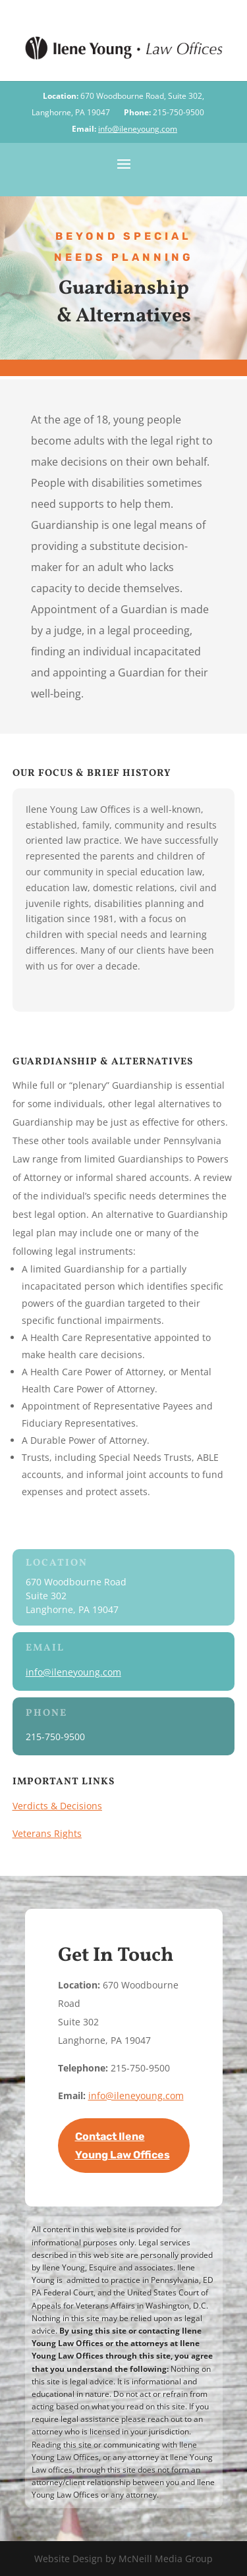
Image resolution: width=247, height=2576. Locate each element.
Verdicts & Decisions (57, 1805)
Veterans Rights (47, 1833)
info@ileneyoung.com (137, 129)
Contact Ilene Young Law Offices (122, 2145)
